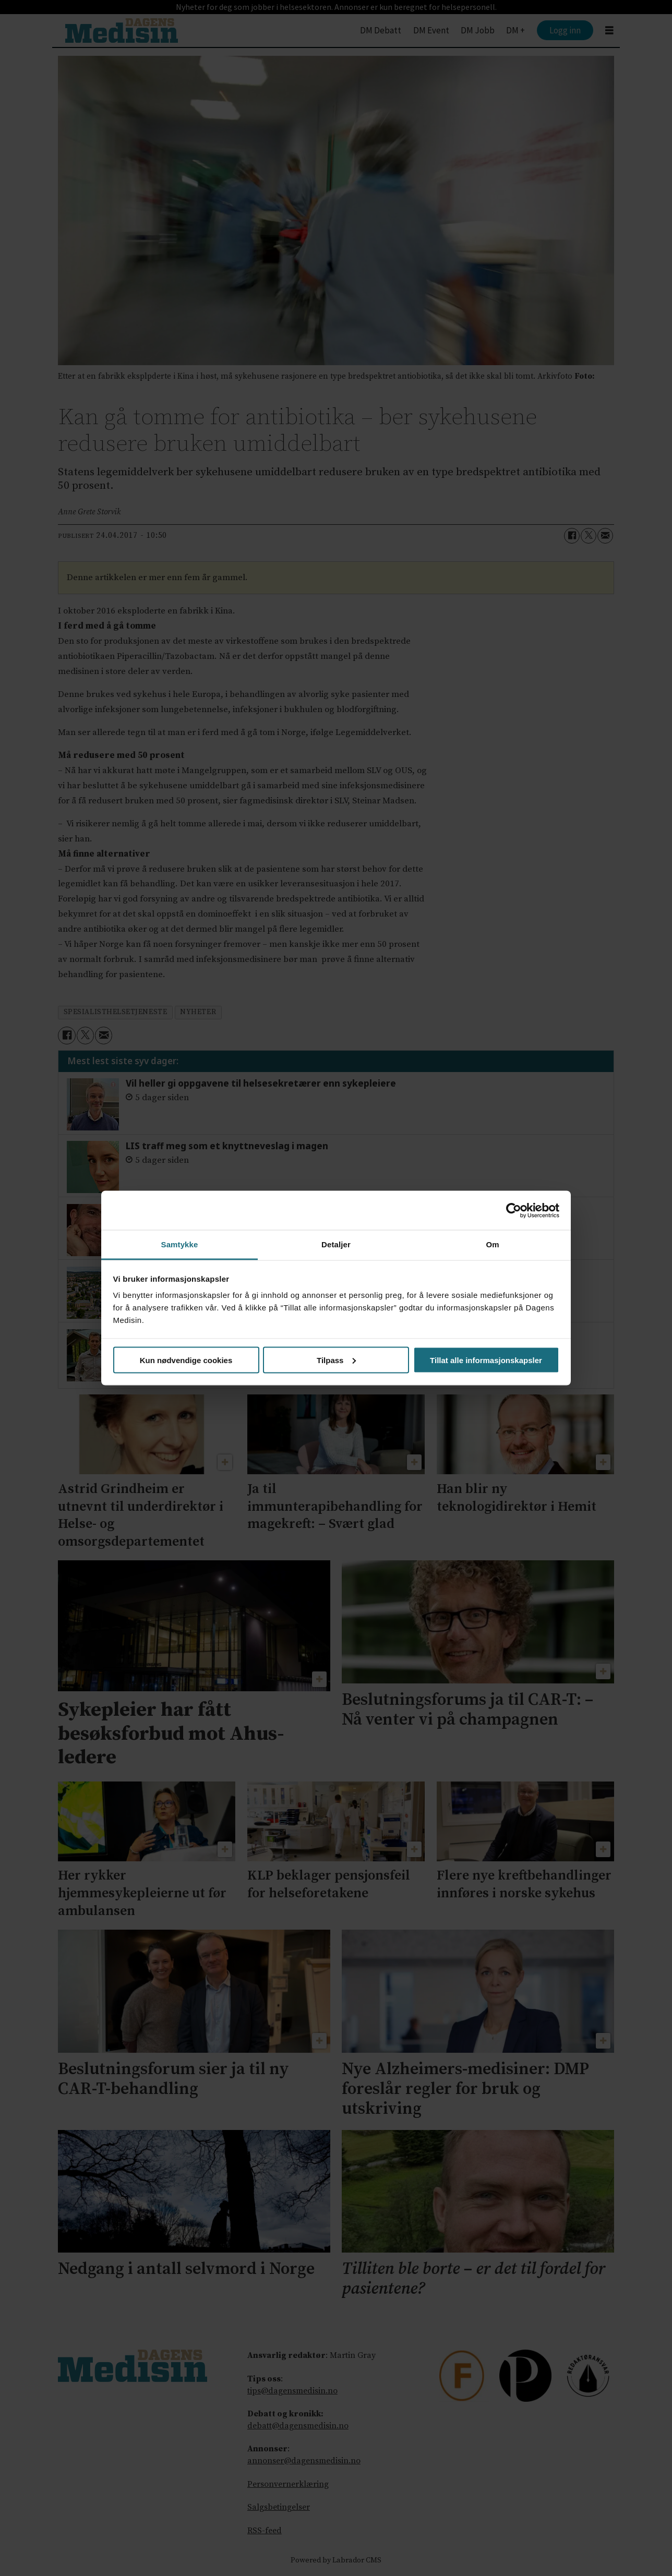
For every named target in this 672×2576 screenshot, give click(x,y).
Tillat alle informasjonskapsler (486, 1359)
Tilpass (336, 1359)
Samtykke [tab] (179, 1244)
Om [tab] (492, 1244)
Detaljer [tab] (336, 1244)
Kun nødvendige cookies (186, 1359)
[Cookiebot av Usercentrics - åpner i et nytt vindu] (513, 1210)
